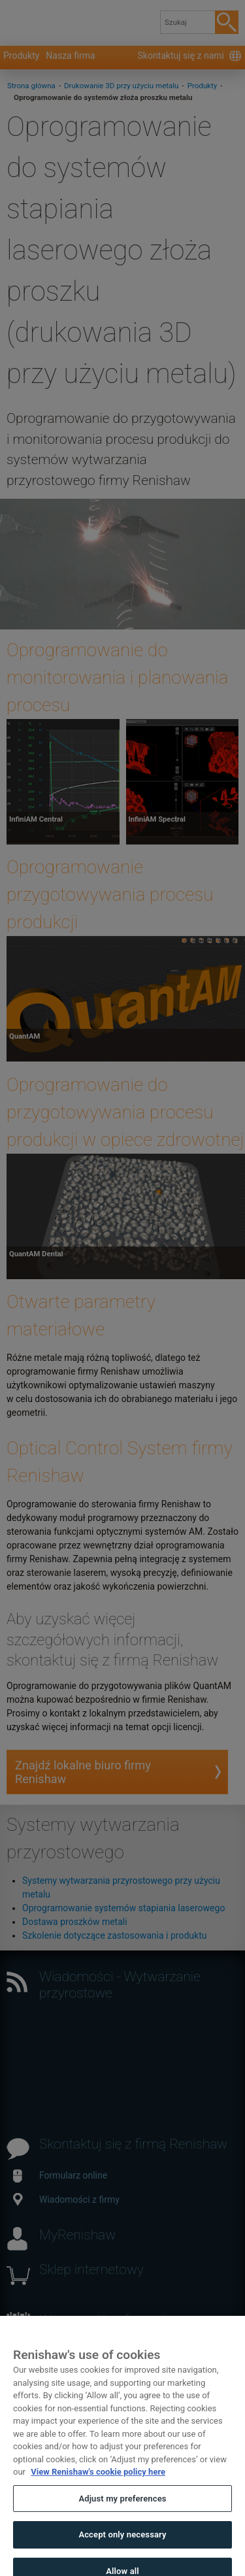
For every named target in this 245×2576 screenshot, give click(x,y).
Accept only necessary (122, 2546)
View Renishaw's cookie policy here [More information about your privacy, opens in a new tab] (98, 2483)
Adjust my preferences (122, 2510)
